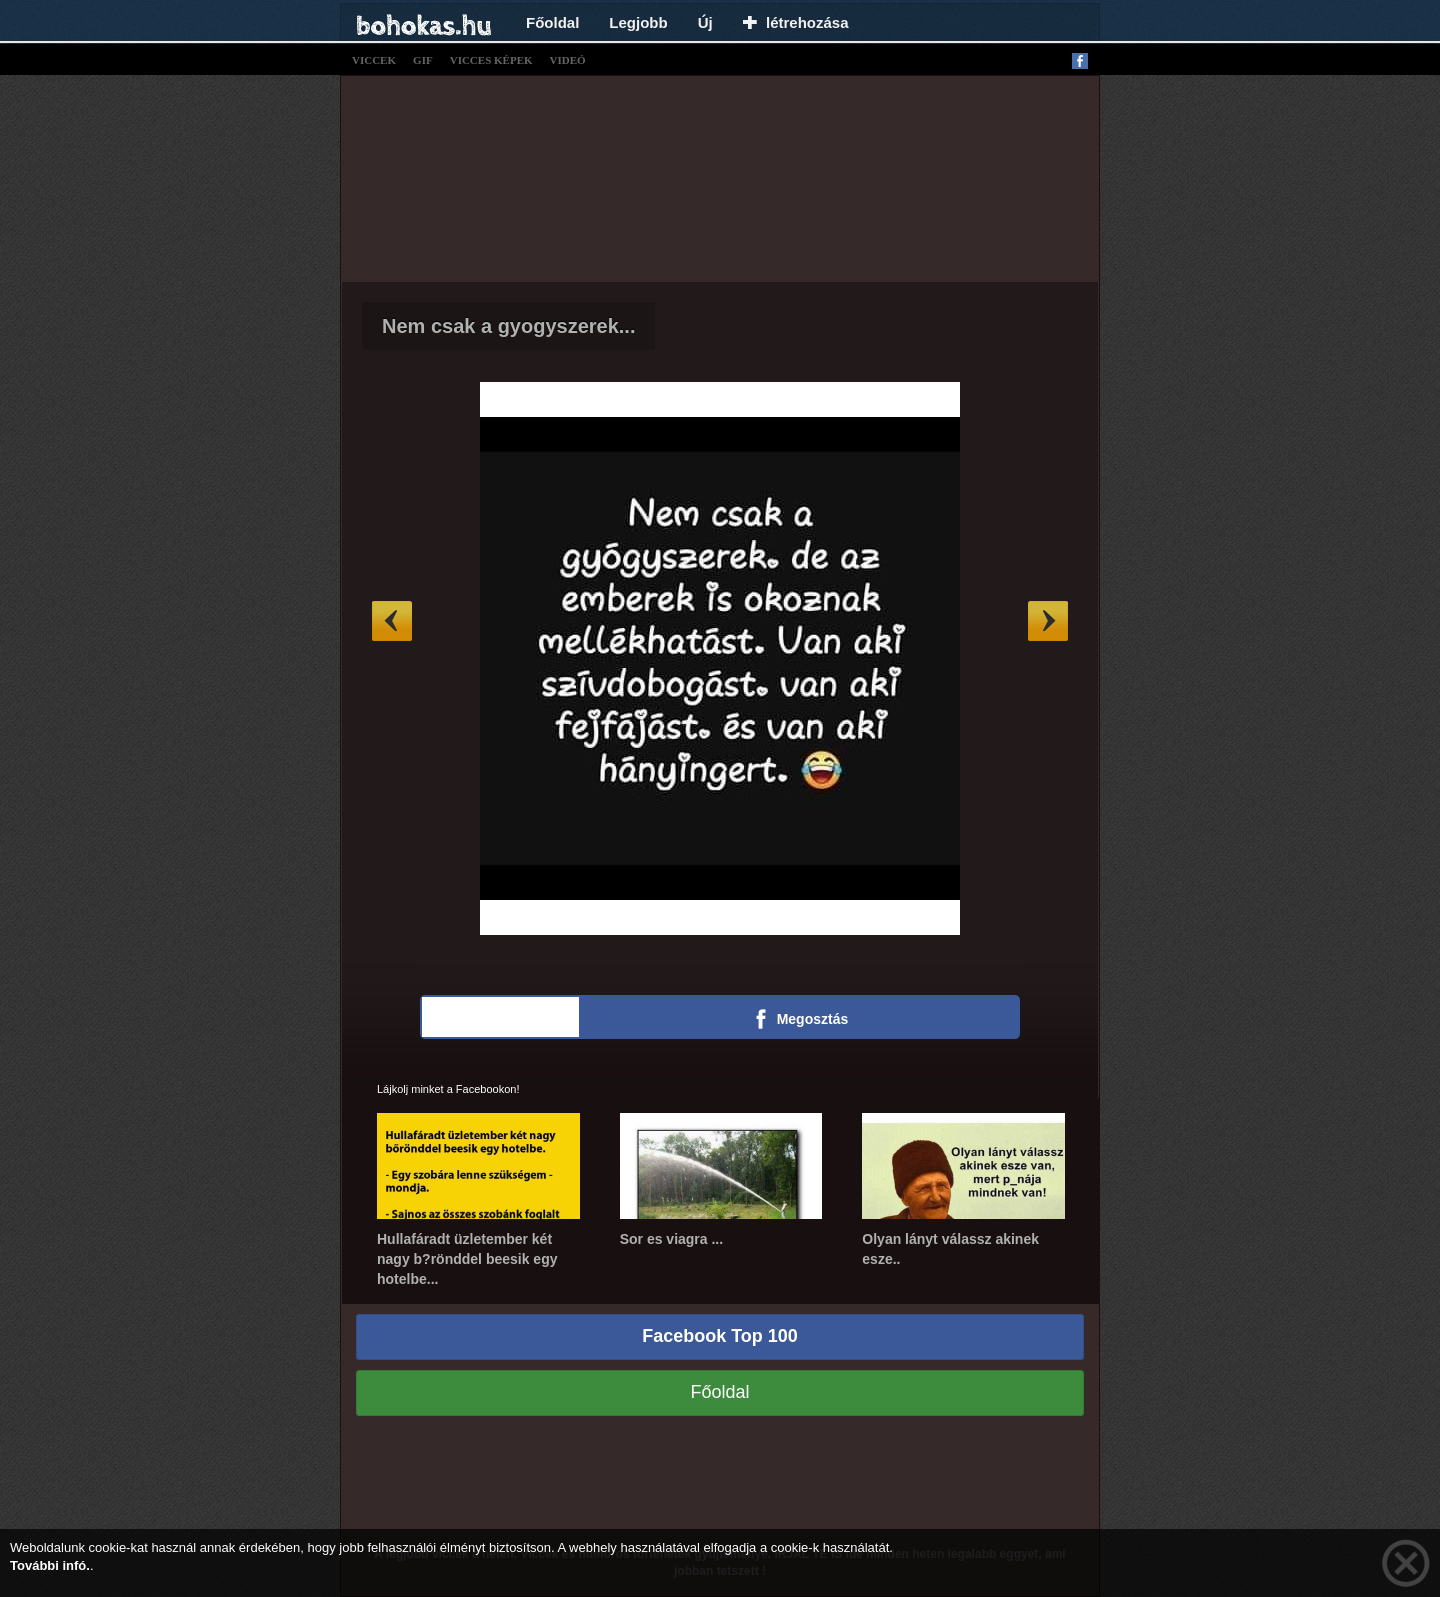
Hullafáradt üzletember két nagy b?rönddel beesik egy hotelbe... (467, 1259)
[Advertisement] (720, 176)
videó (568, 60)
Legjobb (638, 22)
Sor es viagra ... (672, 1239)
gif (423, 60)
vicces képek (491, 60)
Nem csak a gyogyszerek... (508, 326)
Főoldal (552, 22)
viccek (374, 60)
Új (705, 22)
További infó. (50, 1565)
